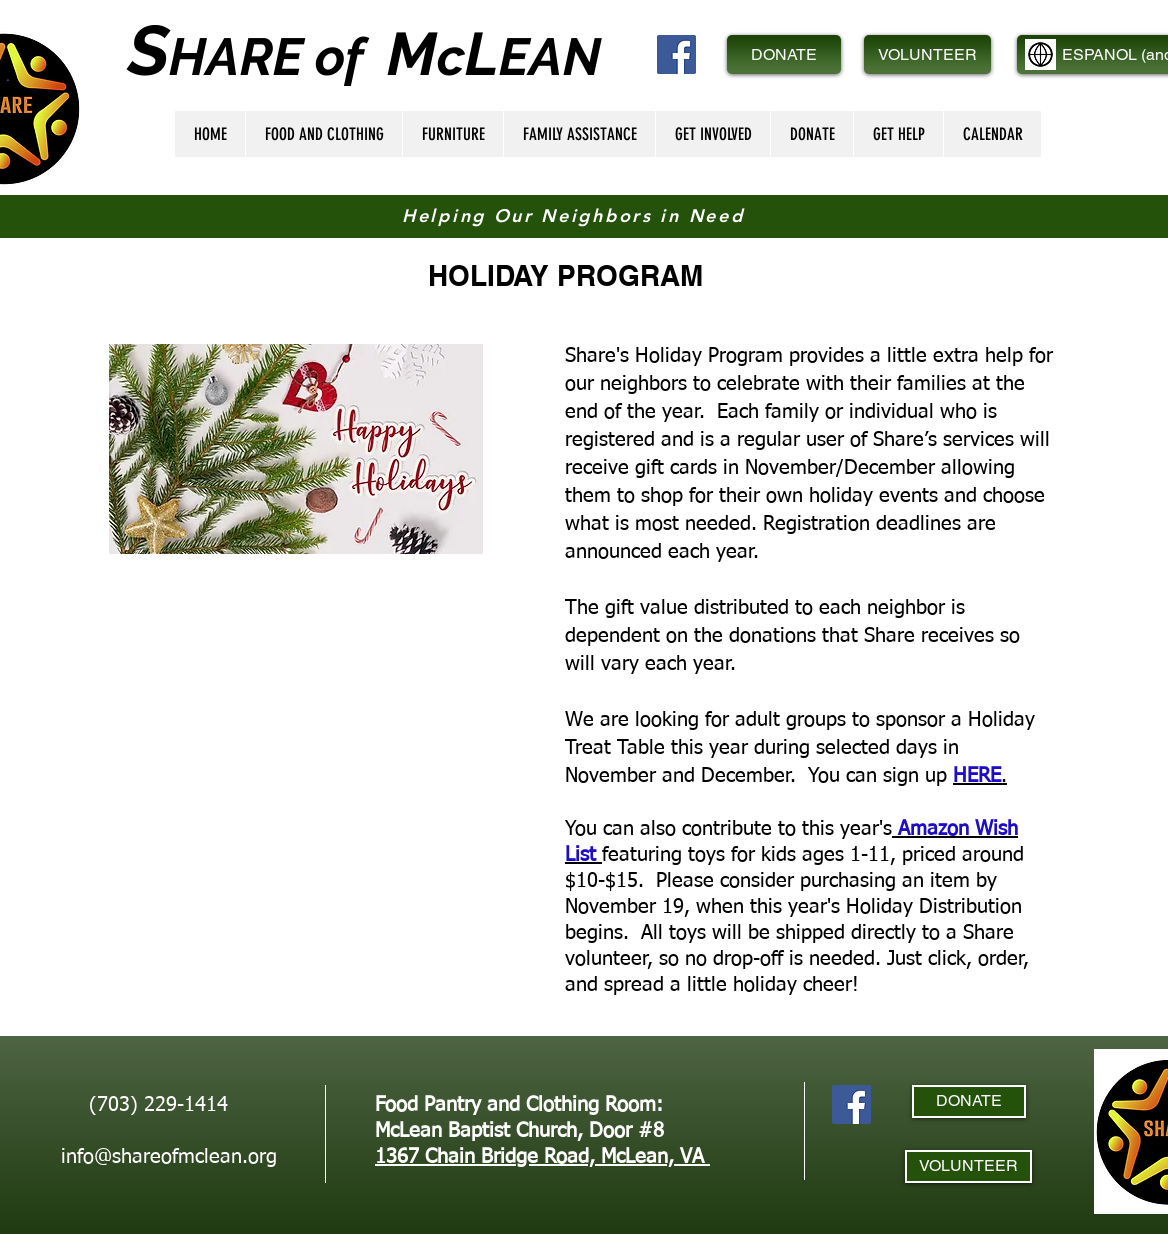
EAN (550, 56)
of (351, 56)
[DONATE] (784, 54)
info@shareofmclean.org (169, 1157)
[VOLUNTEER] (927, 54)
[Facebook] (676, 54)
